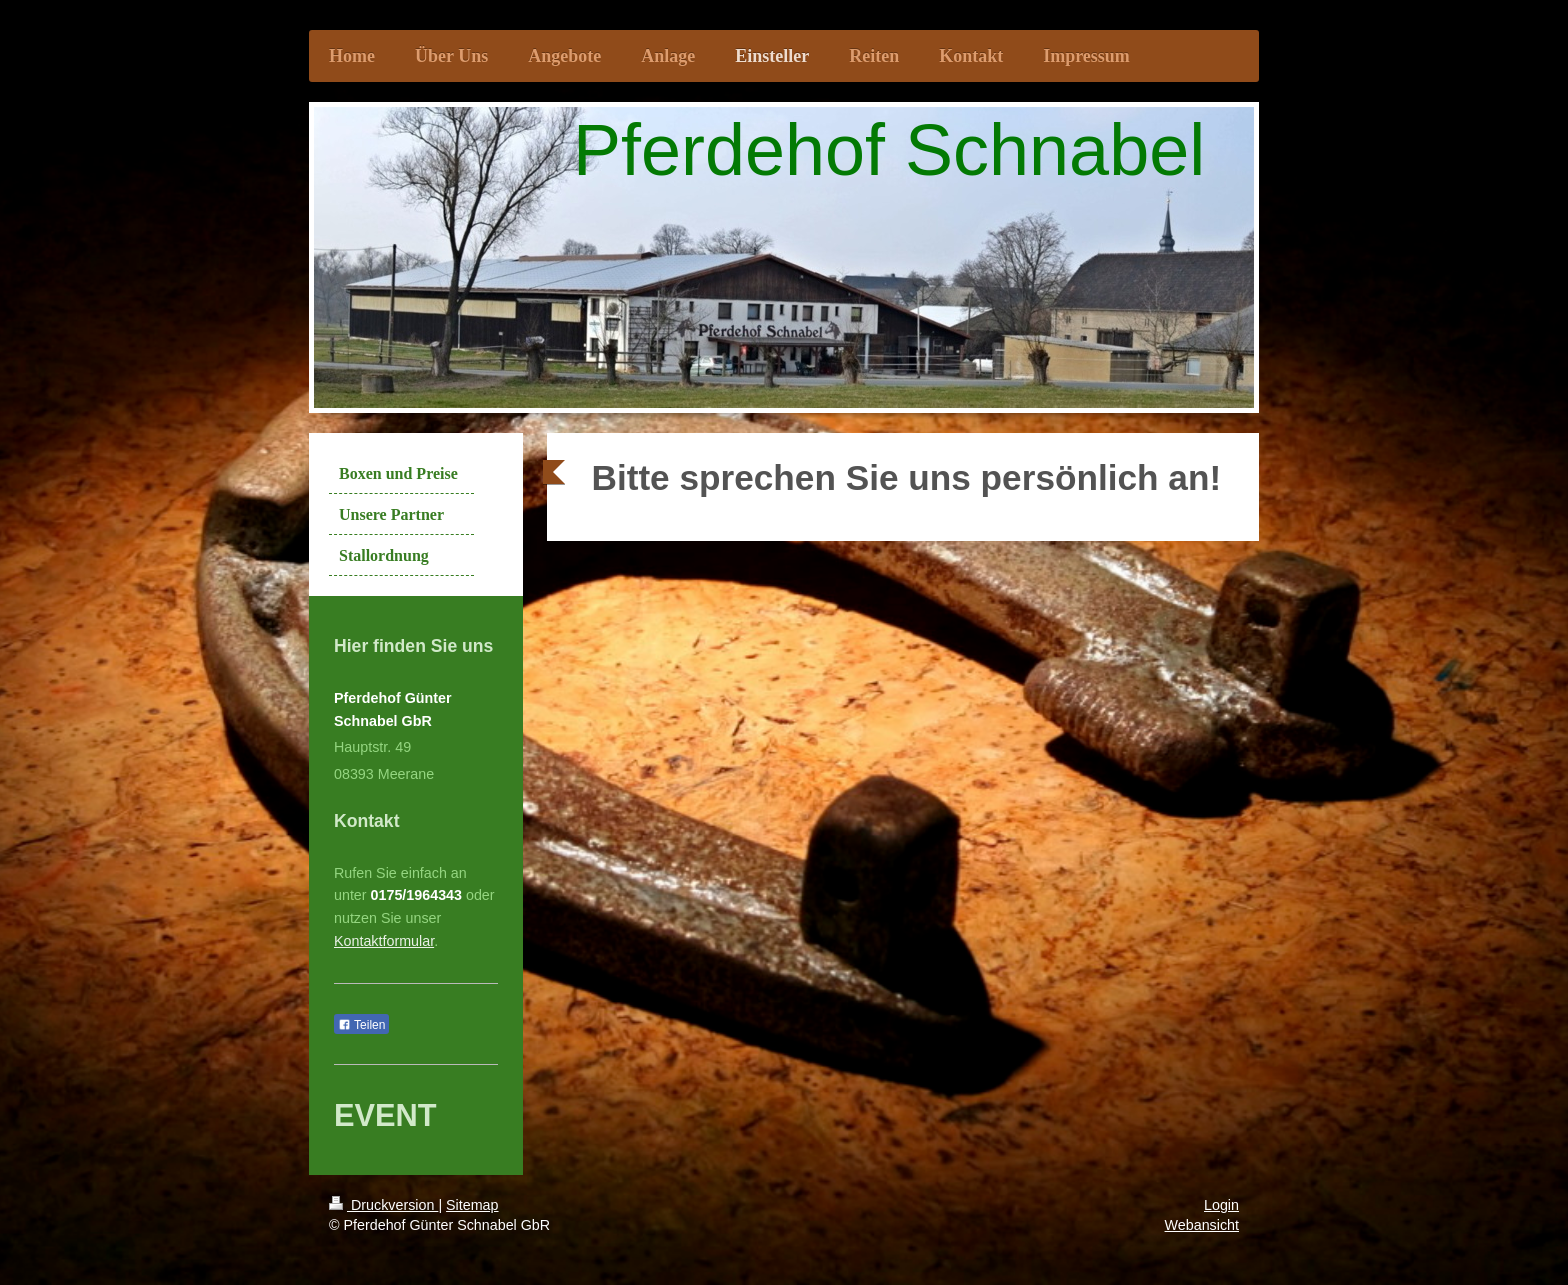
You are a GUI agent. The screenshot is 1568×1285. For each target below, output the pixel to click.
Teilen (361, 1025)
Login (1221, 1205)
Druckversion (383, 1205)
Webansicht (1202, 1225)
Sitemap (472, 1205)
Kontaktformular (384, 941)
